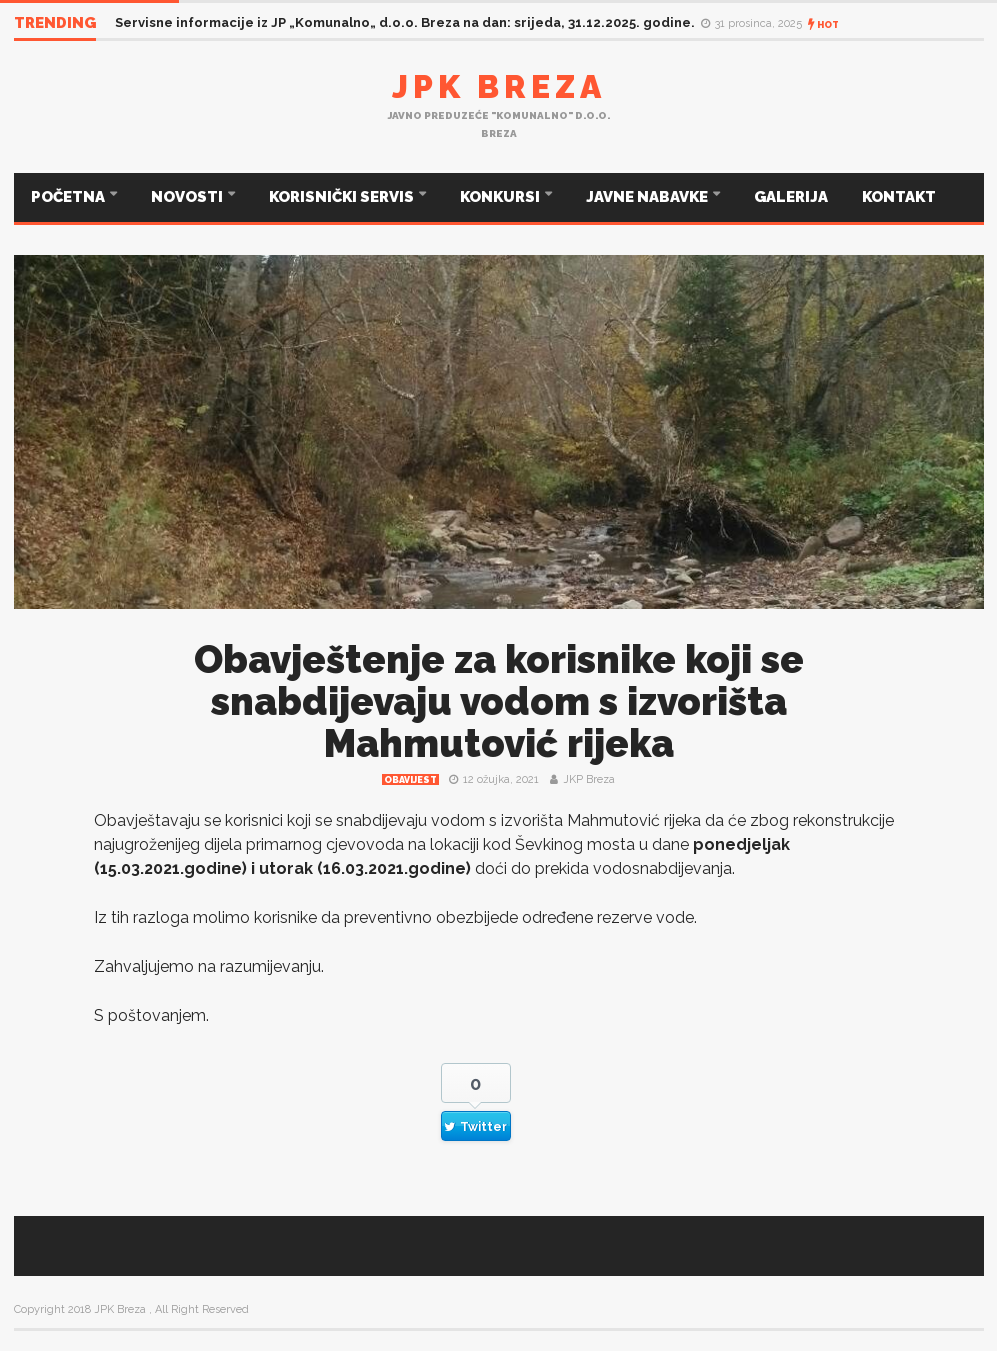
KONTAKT (899, 197)
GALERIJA (791, 197)
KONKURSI (501, 197)
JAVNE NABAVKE (648, 197)
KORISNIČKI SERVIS (343, 197)
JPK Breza (499, 86)
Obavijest (410, 780)
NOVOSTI (188, 197)
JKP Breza (589, 779)
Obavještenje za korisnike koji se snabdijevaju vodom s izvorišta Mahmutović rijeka (499, 701)
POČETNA (69, 197)
